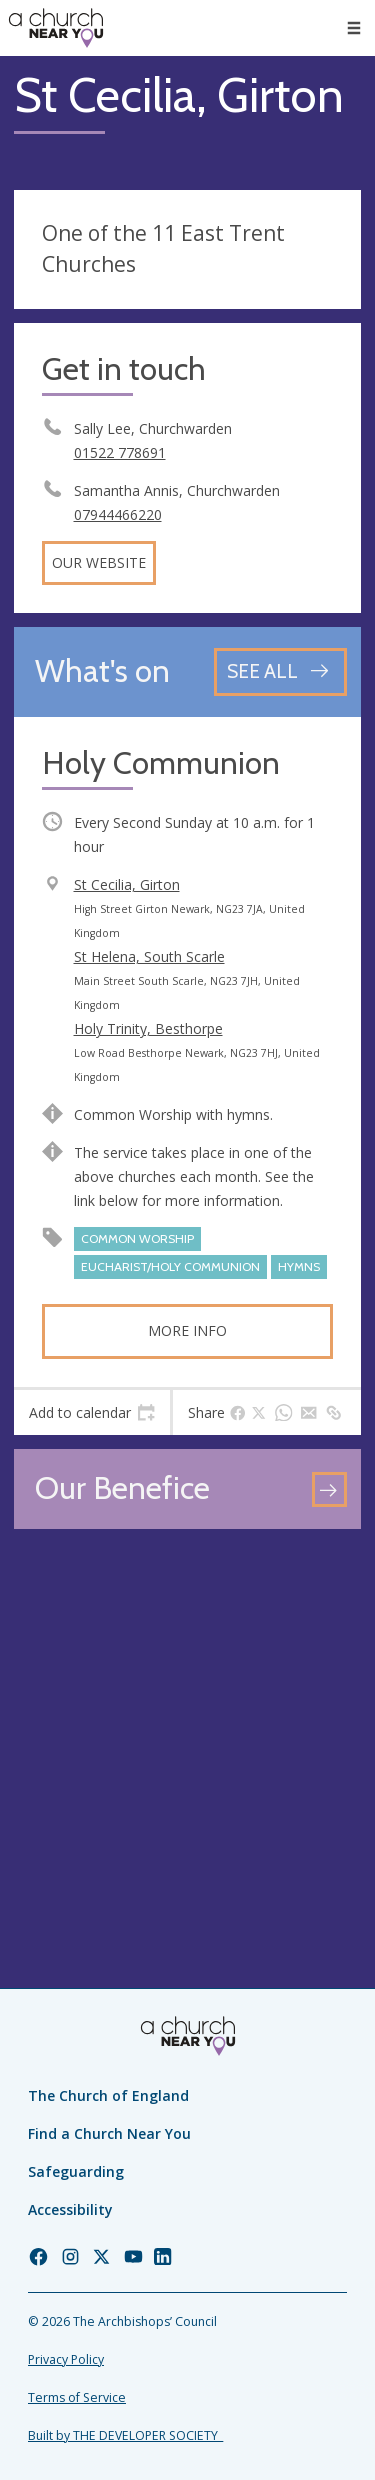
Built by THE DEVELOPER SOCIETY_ (125, 2435)
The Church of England (108, 2095)
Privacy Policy (66, 2359)
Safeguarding (76, 2171)
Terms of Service (77, 2397)
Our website (99, 562)
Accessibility (70, 2209)
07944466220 (118, 514)
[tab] (92, 1413)
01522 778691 (120, 452)
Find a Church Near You (109, 2133)
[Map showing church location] (187, 1716)
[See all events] (280, 671)
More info (187, 1330)
